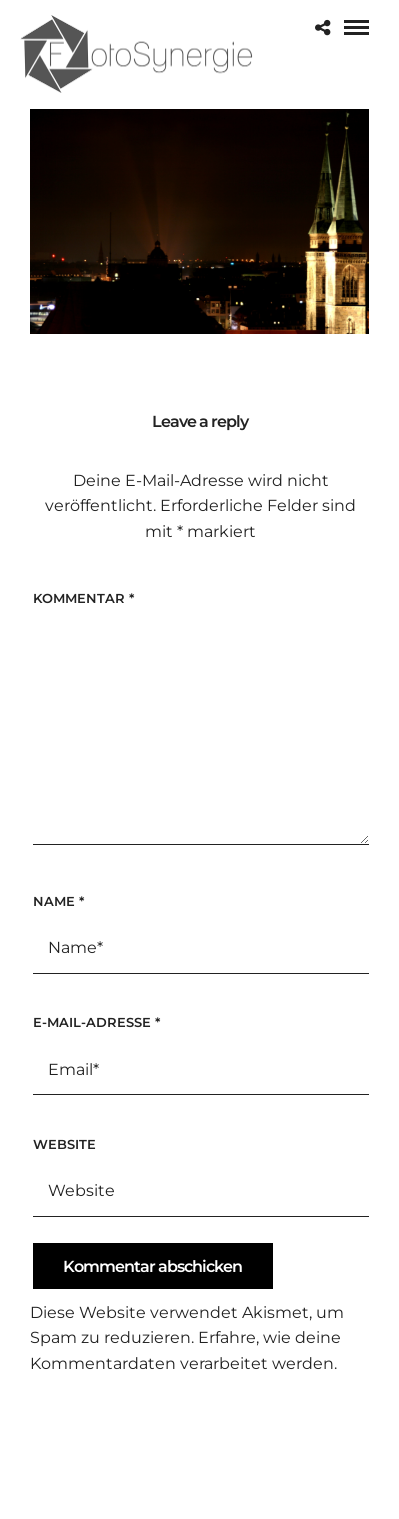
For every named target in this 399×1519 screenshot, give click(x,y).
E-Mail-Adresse (96, 1022)
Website (64, 1144)
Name (58, 901)
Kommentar (83, 598)
